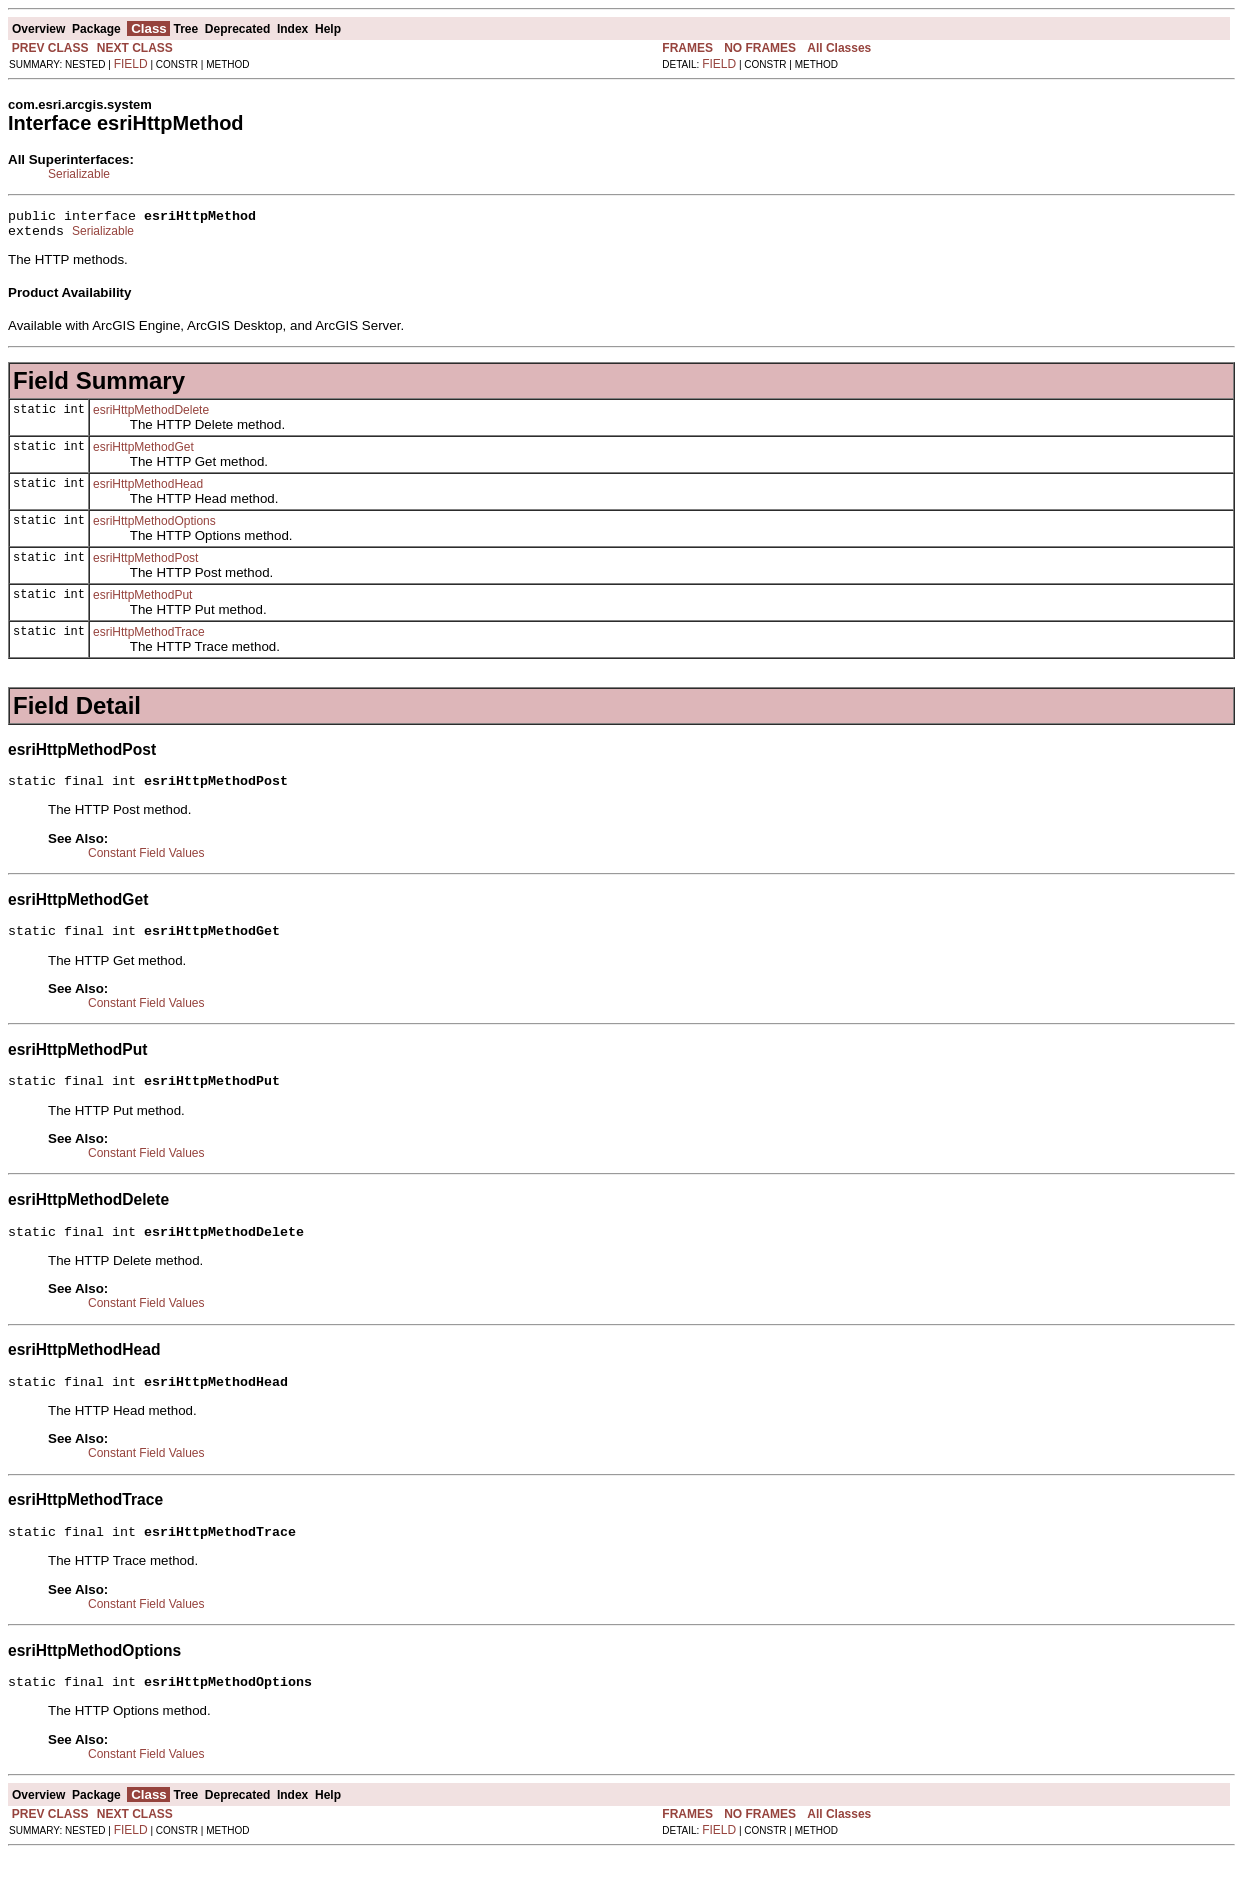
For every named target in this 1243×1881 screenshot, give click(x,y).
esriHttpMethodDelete (151, 416)
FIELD (131, 64)
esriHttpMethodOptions (154, 527)
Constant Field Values (146, 862)
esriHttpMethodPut (142, 601)
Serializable (79, 174)
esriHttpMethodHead (148, 490)
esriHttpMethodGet (143, 453)
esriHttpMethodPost (145, 564)
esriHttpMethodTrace (149, 638)
